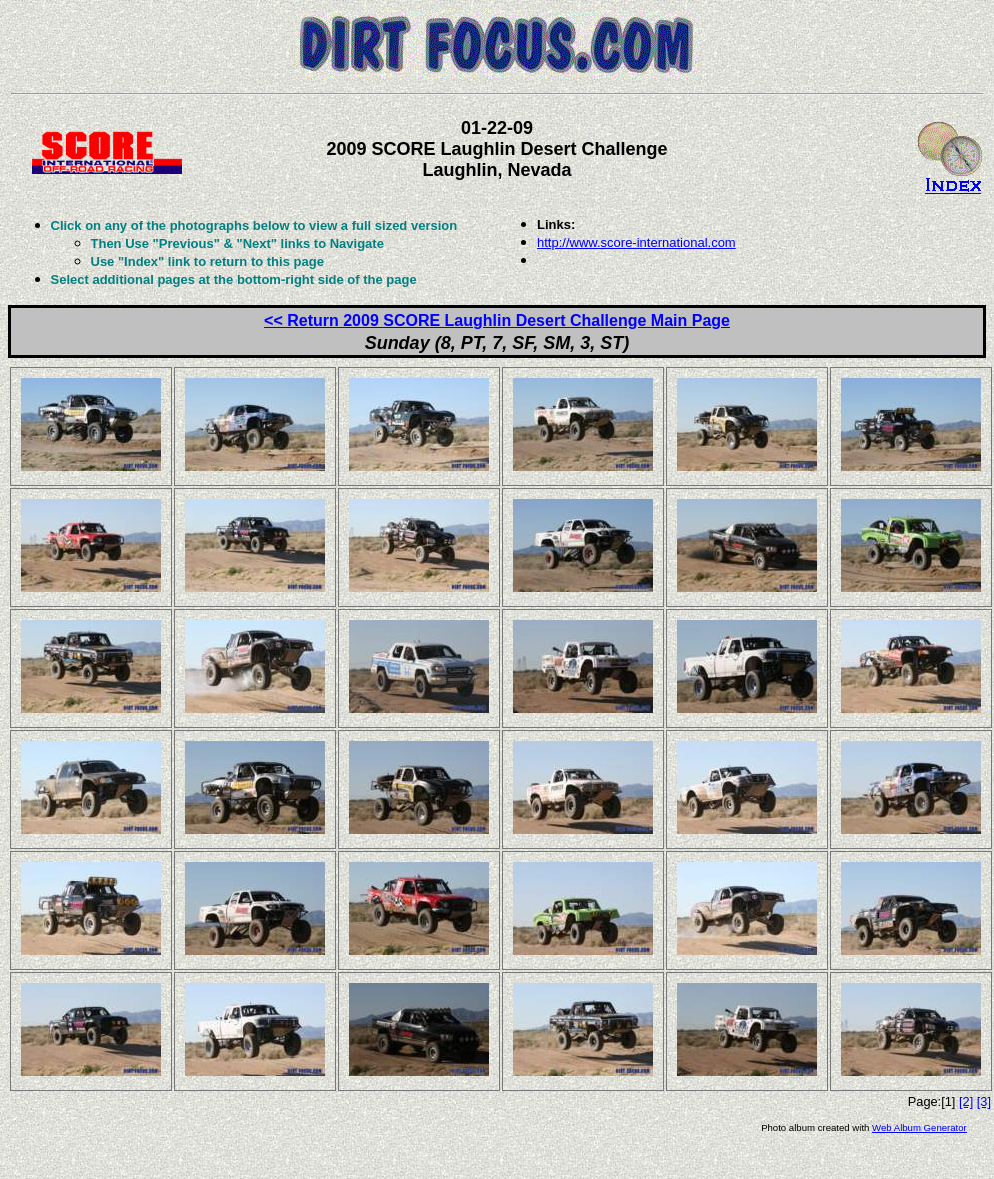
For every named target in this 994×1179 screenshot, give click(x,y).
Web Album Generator (919, 1127)
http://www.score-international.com (636, 242)
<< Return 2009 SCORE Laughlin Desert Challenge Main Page (497, 320)
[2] (966, 1101)
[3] (984, 1101)
